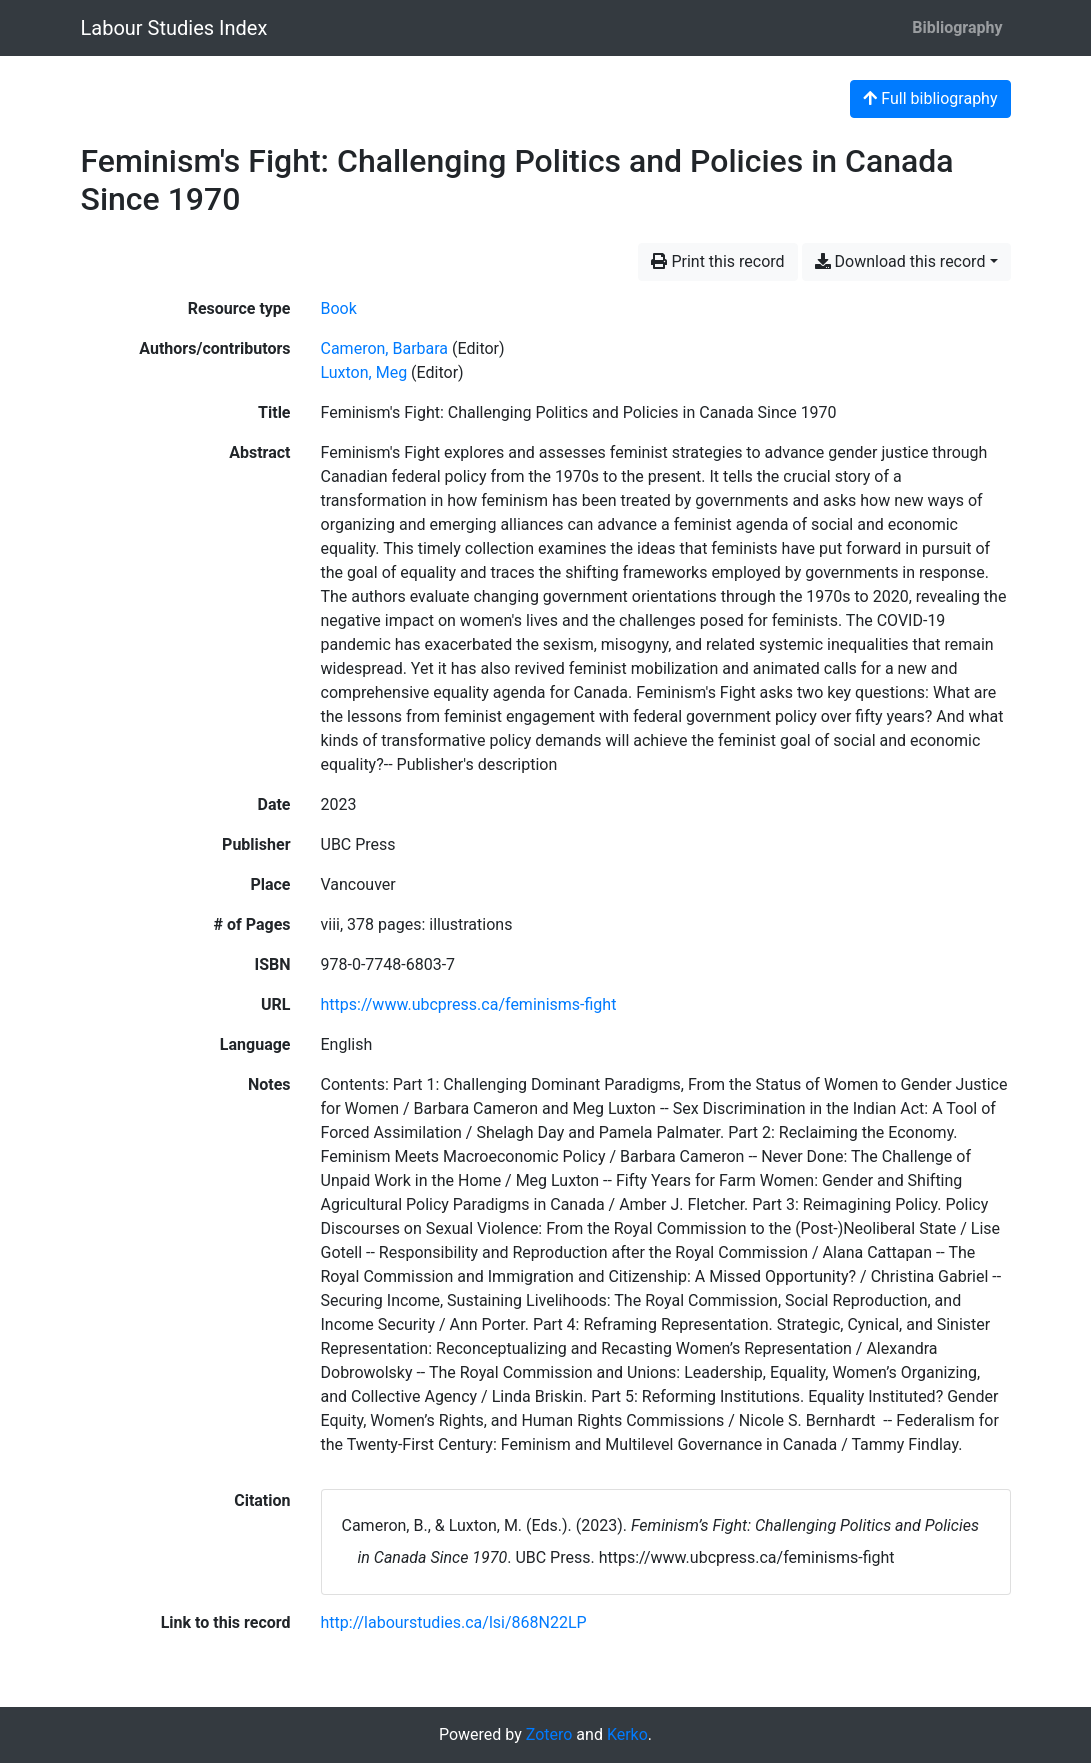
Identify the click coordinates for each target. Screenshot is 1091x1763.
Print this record (717, 261)
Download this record (900, 261)
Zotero (549, 1734)
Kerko (627, 1734)
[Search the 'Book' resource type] (339, 308)
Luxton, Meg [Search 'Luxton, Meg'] (364, 372)
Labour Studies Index (174, 28)
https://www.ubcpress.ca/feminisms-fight (469, 1004)
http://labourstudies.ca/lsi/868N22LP (454, 1622)
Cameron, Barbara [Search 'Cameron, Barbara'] (385, 348)
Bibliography (957, 27)
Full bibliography (930, 98)
